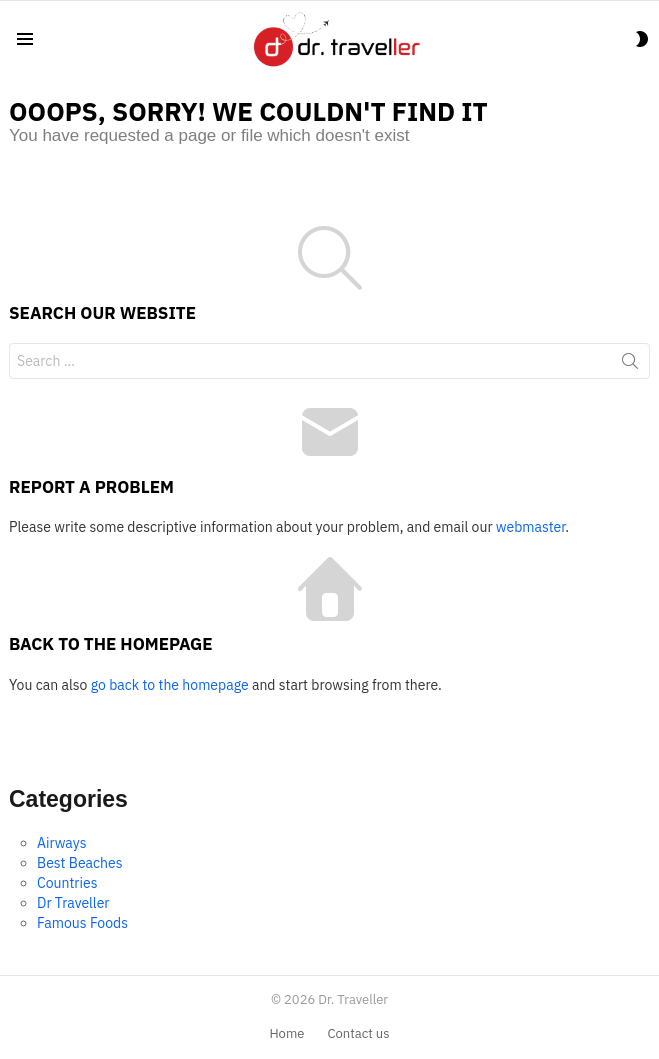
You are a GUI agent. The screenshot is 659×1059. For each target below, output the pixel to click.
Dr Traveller (73, 903)
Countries (67, 883)
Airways (61, 843)
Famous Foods (82, 923)
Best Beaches (80, 863)
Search (630, 365)
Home (286, 1034)
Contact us (358, 1034)
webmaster (530, 527)
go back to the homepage (170, 685)
